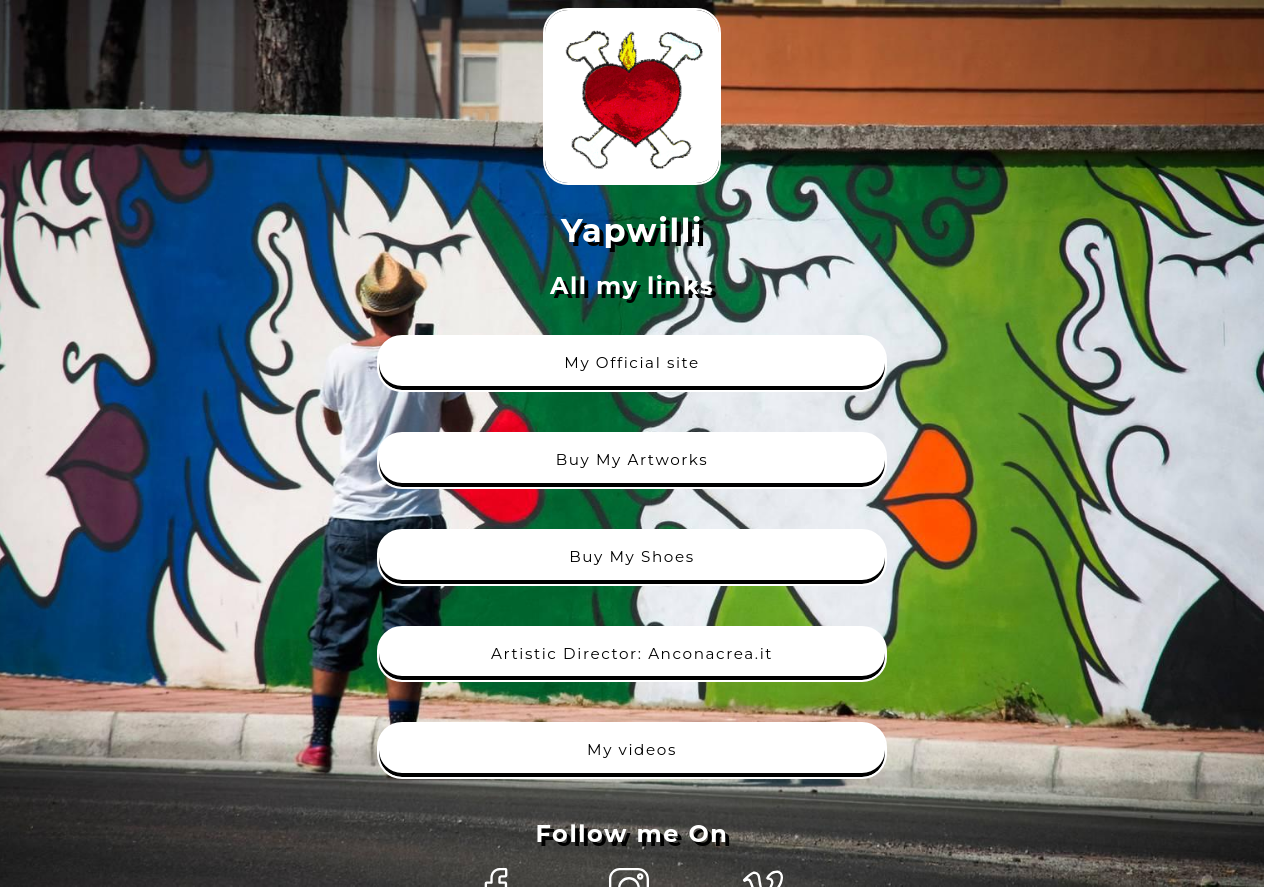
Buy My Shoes (631, 556)
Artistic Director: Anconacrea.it (632, 653)
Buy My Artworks (632, 459)
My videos (632, 749)
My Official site (631, 362)
